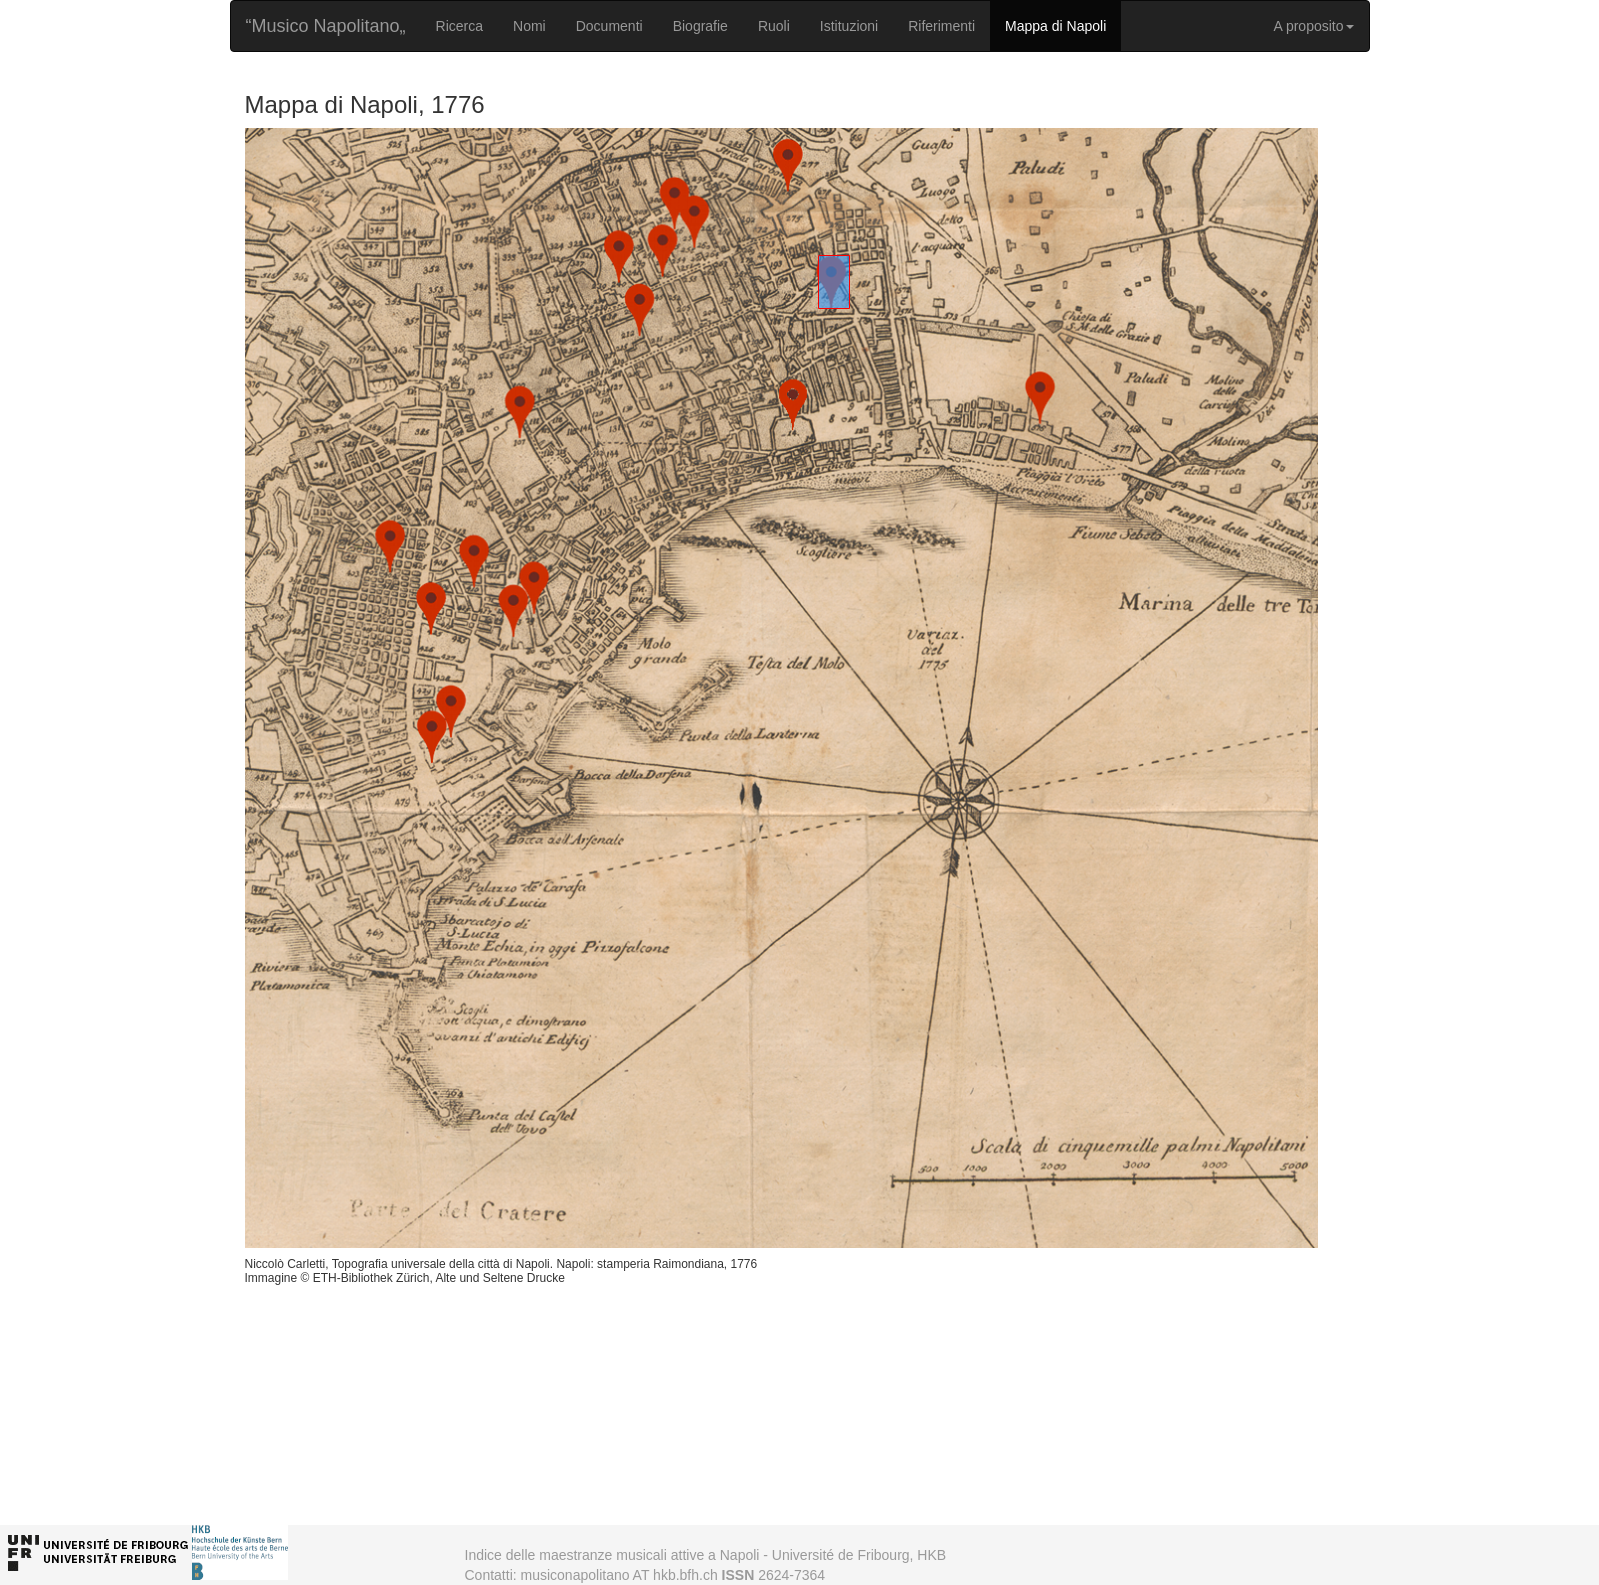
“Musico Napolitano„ (326, 26)
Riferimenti (941, 26)
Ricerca (459, 26)
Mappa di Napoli (1055, 26)
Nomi (529, 26)
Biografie (700, 26)
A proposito (1313, 26)
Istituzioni (849, 26)
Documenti (609, 26)
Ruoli (774, 26)
